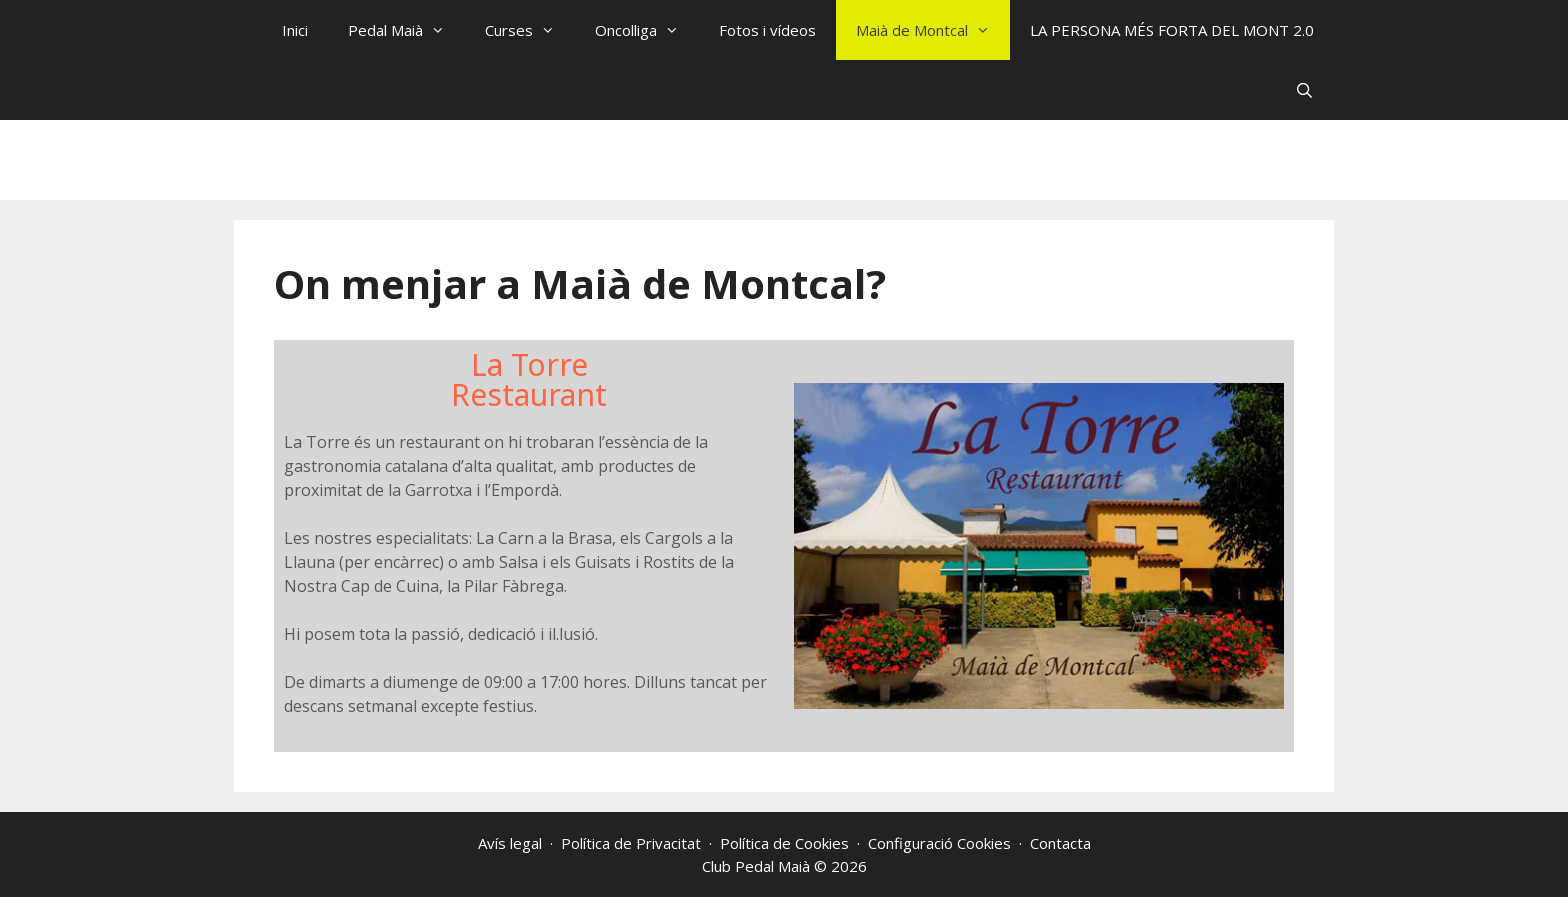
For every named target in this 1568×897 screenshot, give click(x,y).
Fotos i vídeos (767, 30)
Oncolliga (647, 30)
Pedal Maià (406, 30)
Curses (530, 30)
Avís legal (510, 843)
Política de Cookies (784, 843)
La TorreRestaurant (529, 379)
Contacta (1060, 843)
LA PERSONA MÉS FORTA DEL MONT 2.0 (1172, 30)
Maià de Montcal (933, 30)
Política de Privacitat (631, 843)
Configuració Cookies (939, 843)
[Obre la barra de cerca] (1304, 90)
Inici (295, 30)
